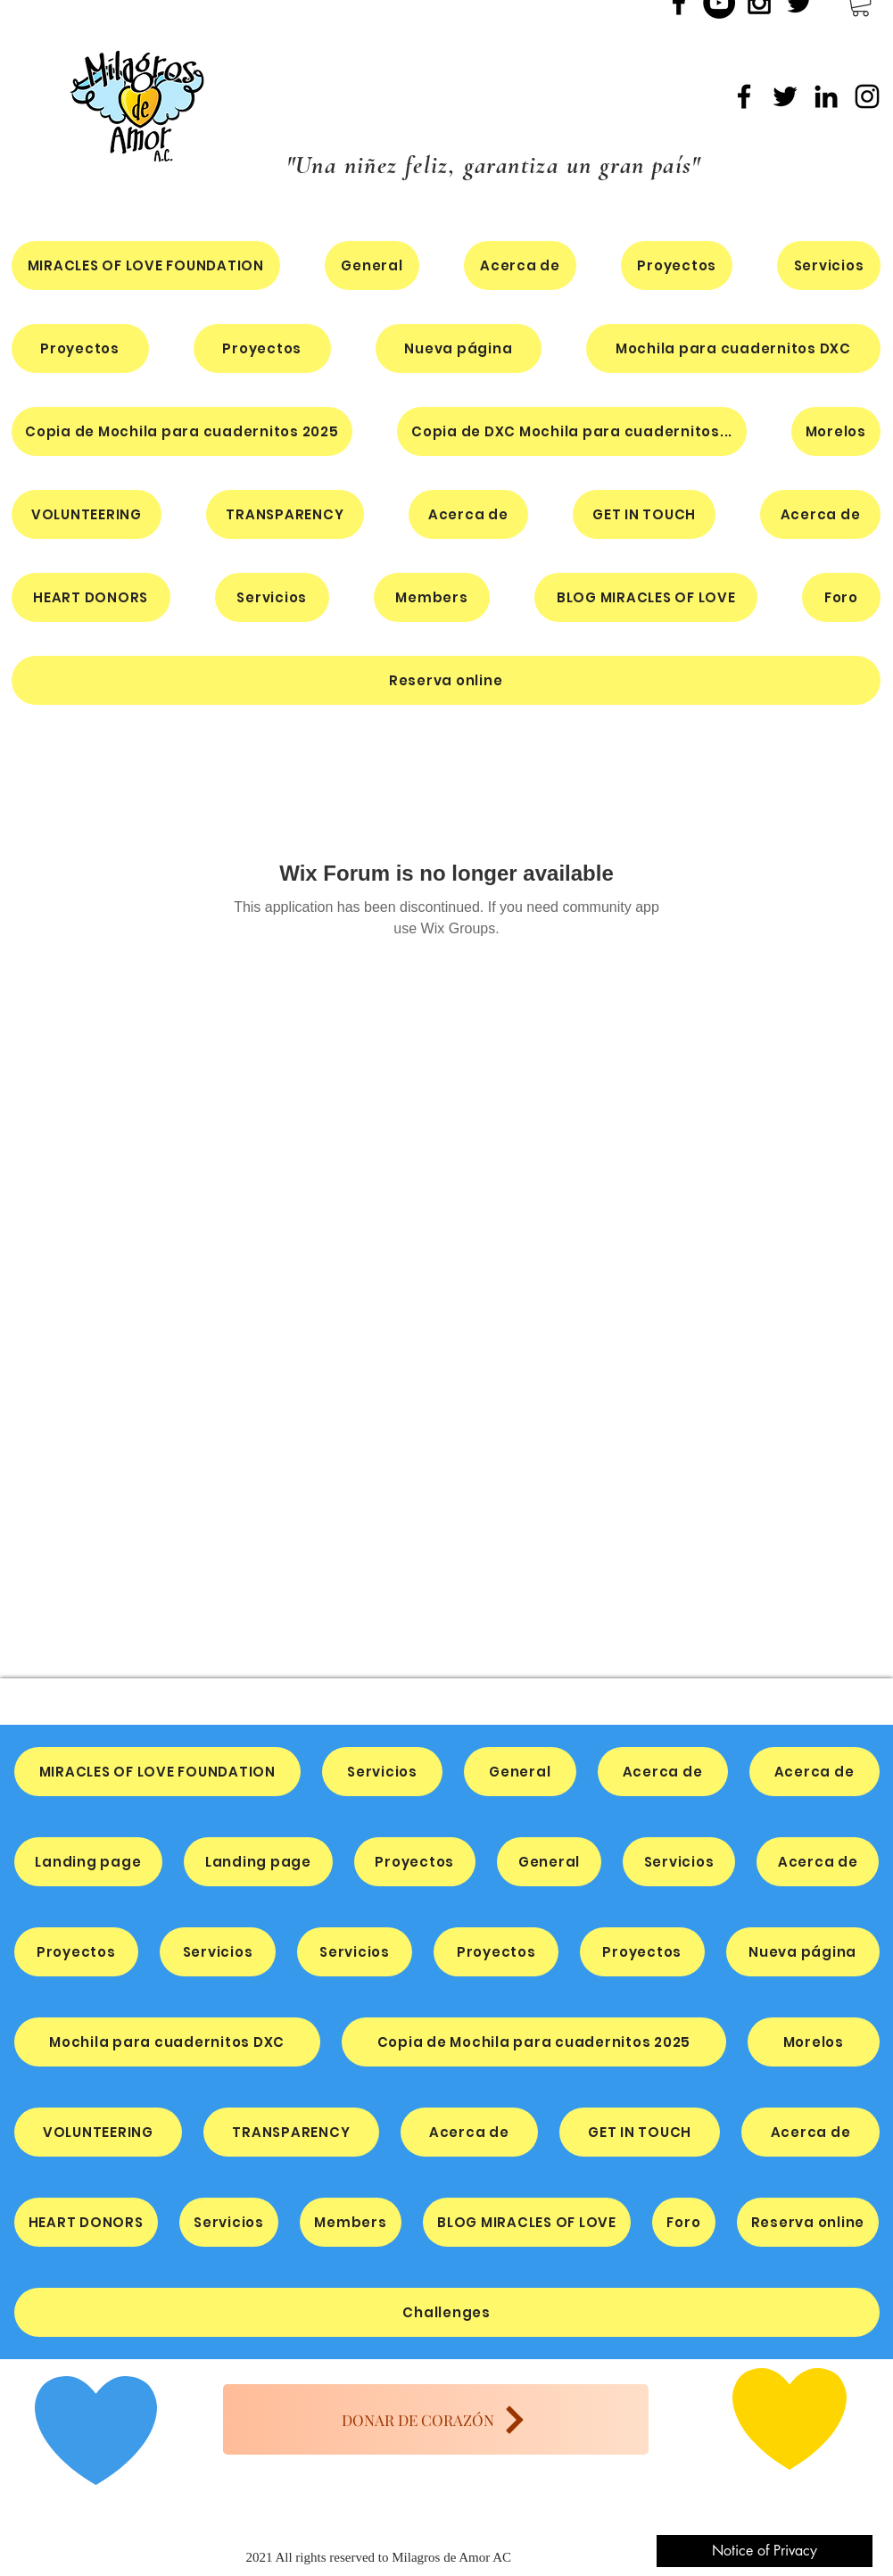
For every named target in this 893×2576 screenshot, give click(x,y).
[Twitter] (785, 96)
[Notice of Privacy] (764, 2551)
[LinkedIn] (826, 96)
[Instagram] (867, 96)
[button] (733, 348)
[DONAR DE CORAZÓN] (436, 2419)
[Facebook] (744, 96)
